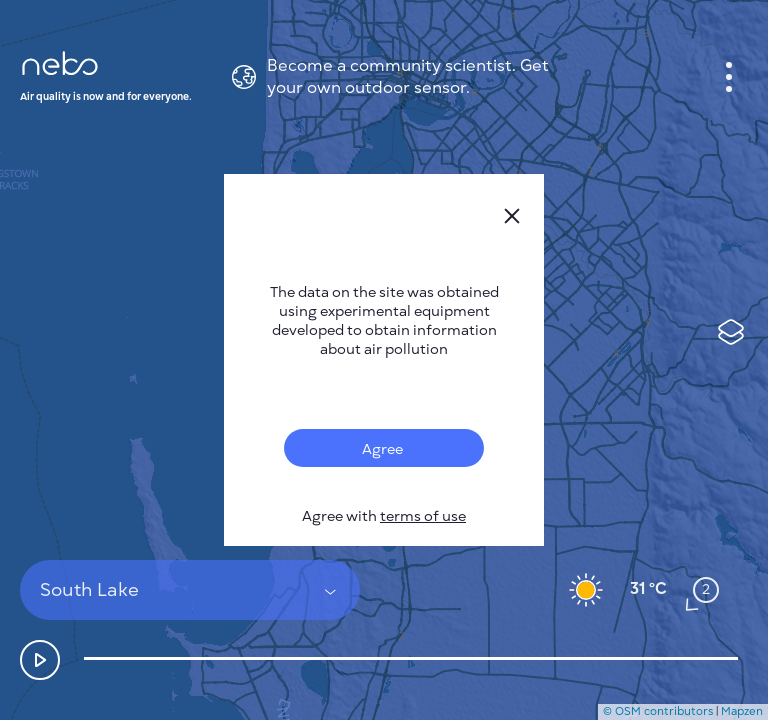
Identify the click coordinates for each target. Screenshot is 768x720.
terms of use (423, 516)
